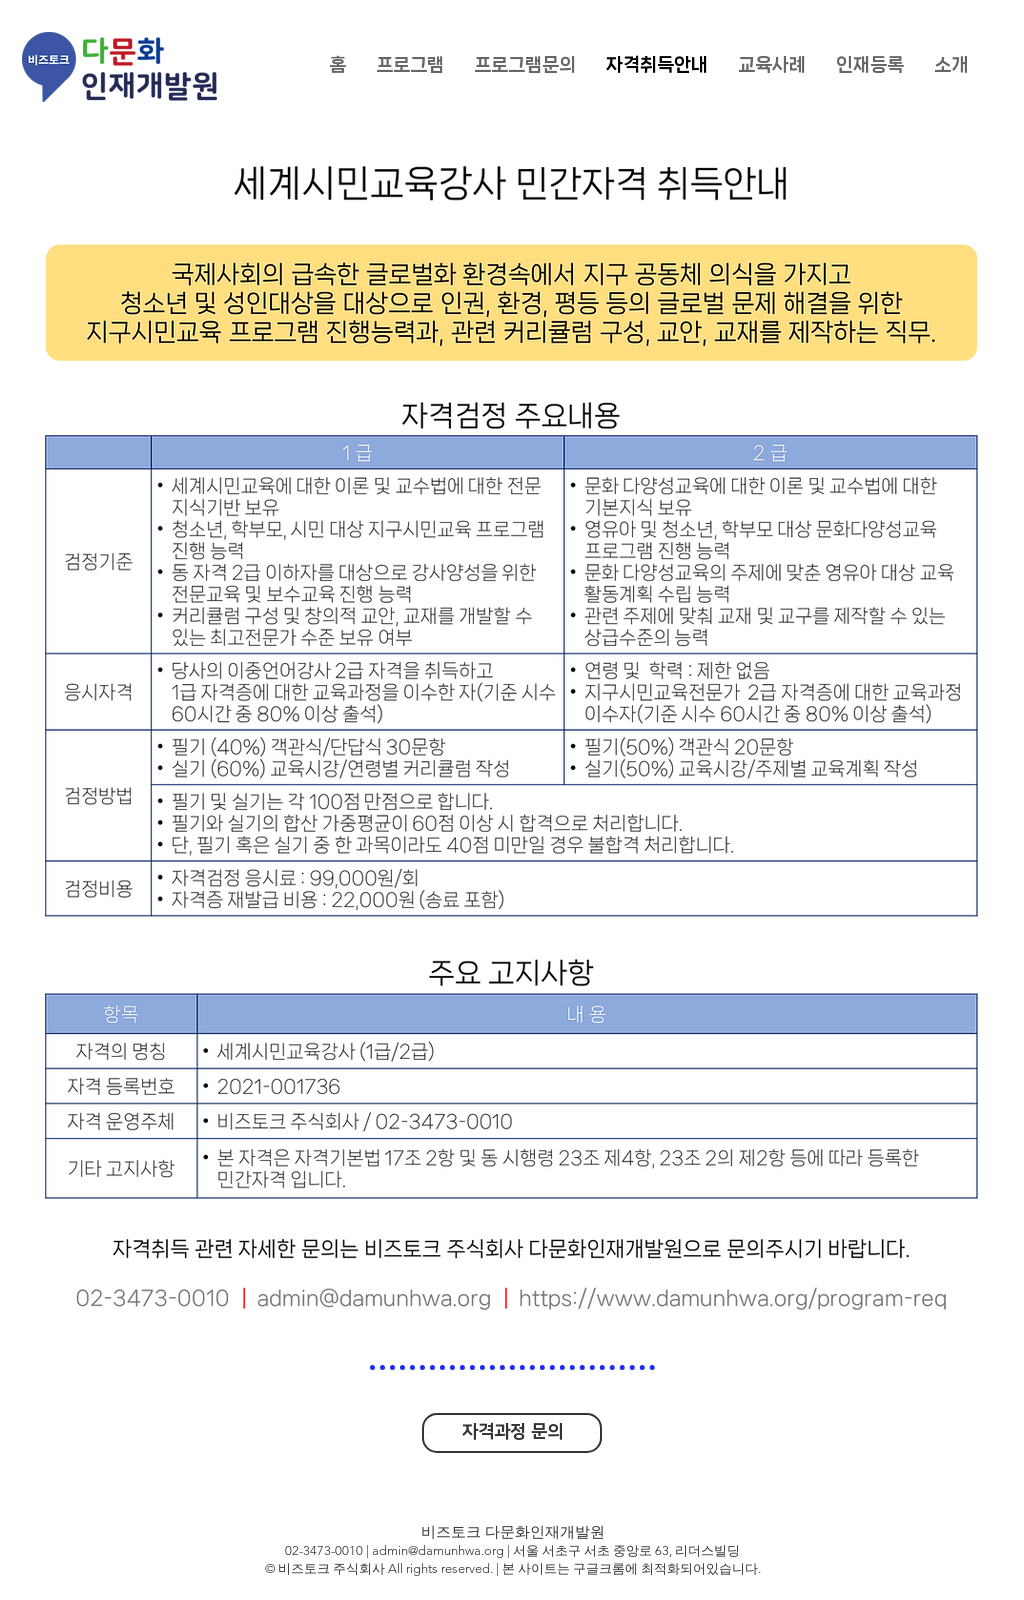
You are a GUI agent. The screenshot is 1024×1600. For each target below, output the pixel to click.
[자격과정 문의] (512, 1433)
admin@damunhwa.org (438, 1550)
